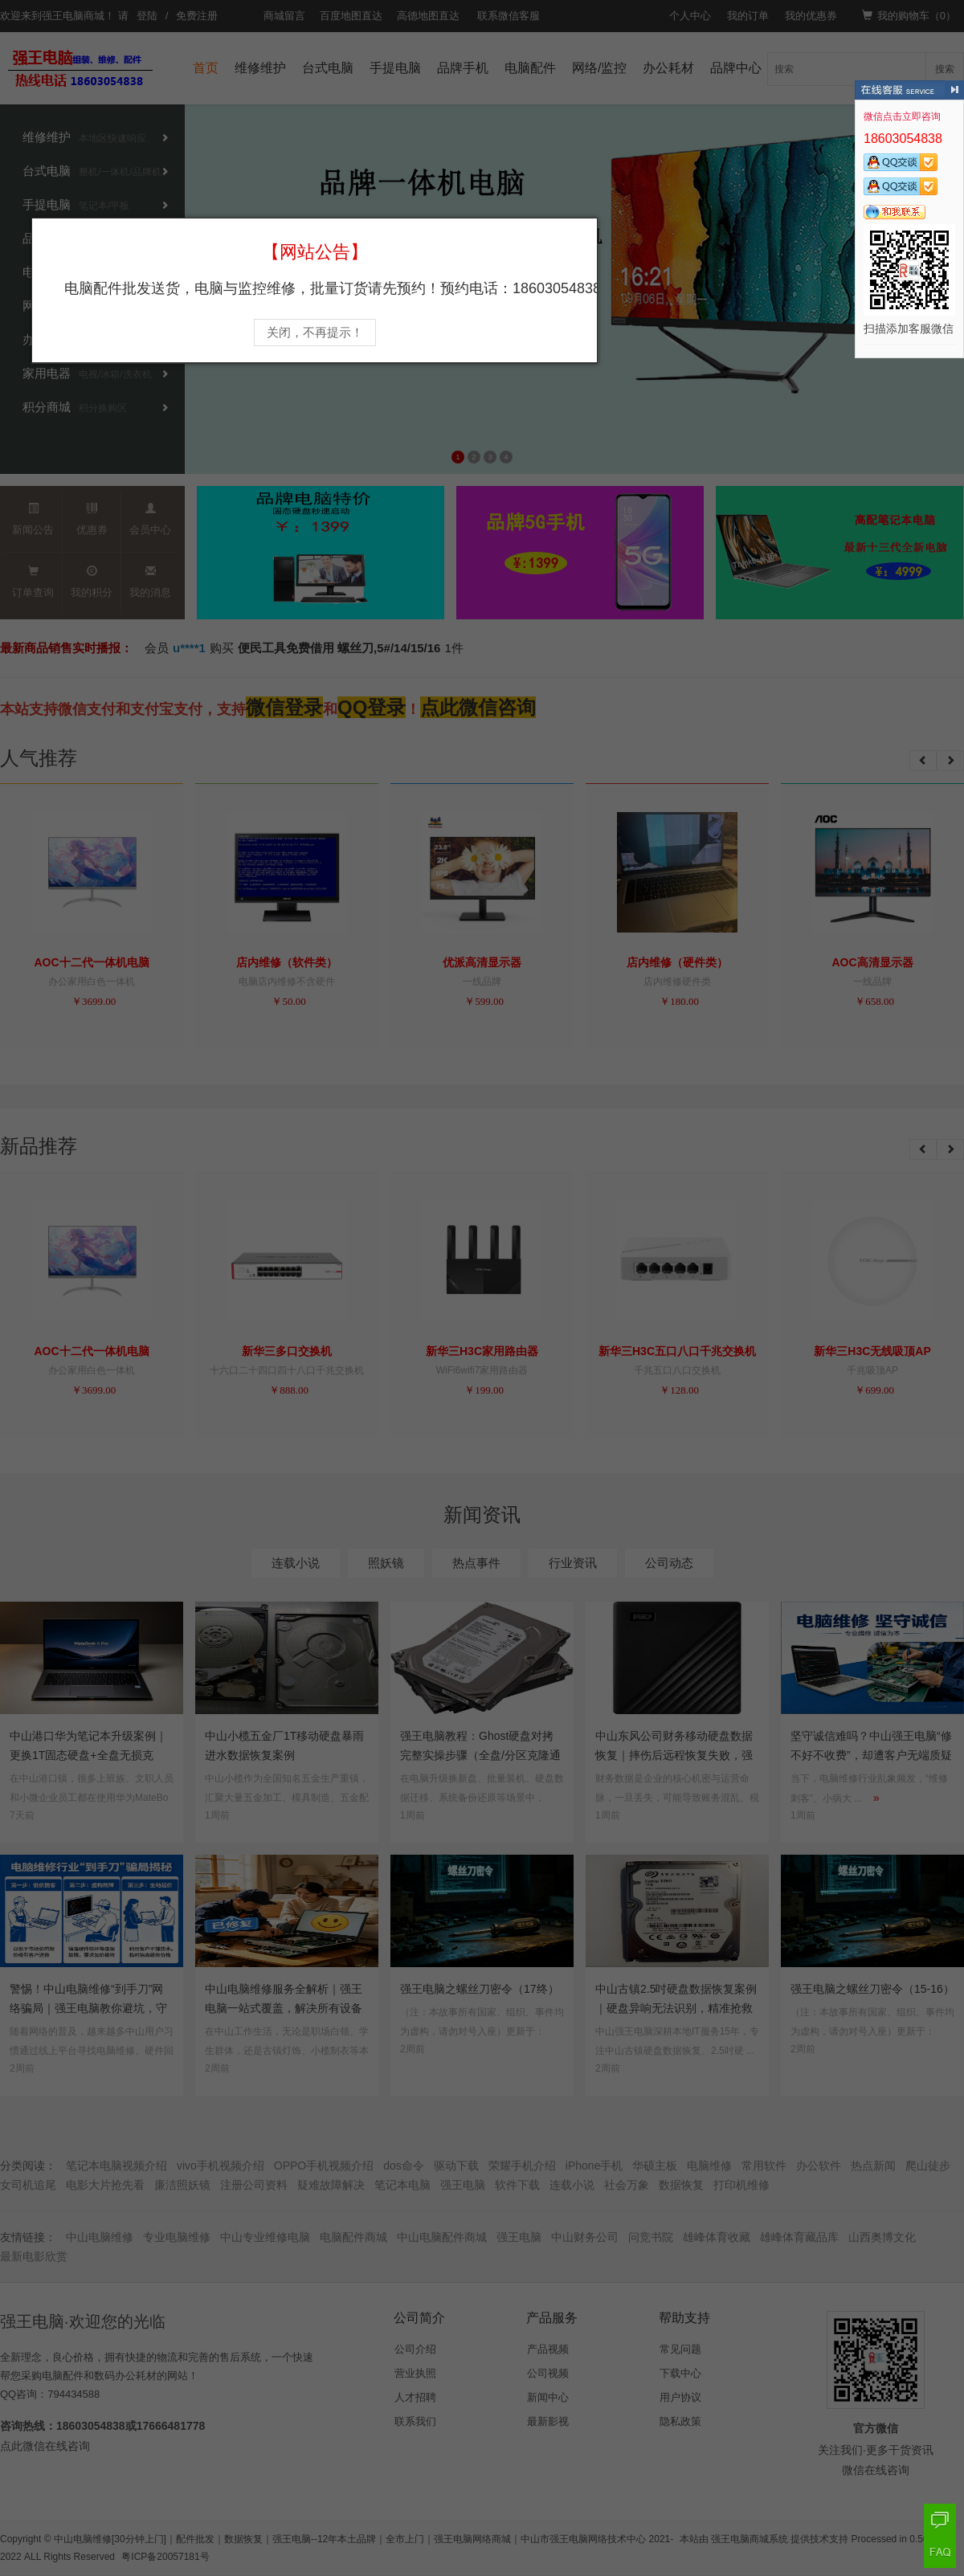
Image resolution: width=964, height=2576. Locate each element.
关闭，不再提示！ (315, 332)
